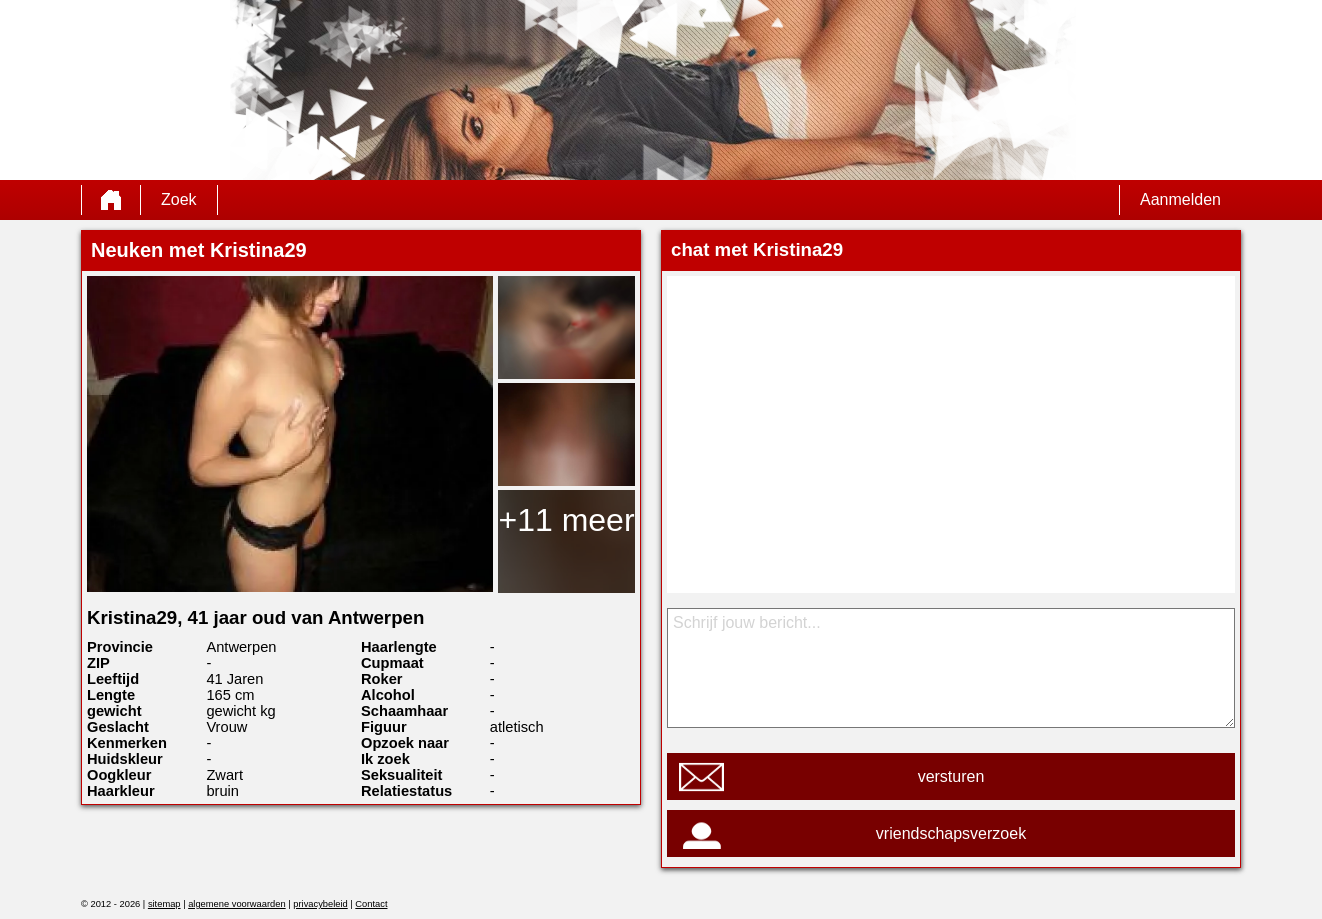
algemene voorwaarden (237, 904)
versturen (951, 776)
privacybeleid (320, 904)
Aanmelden (1180, 199)
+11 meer (566, 520)
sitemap (164, 904)
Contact (371, 904)
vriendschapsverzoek (951, 833)
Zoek (179, 199)
